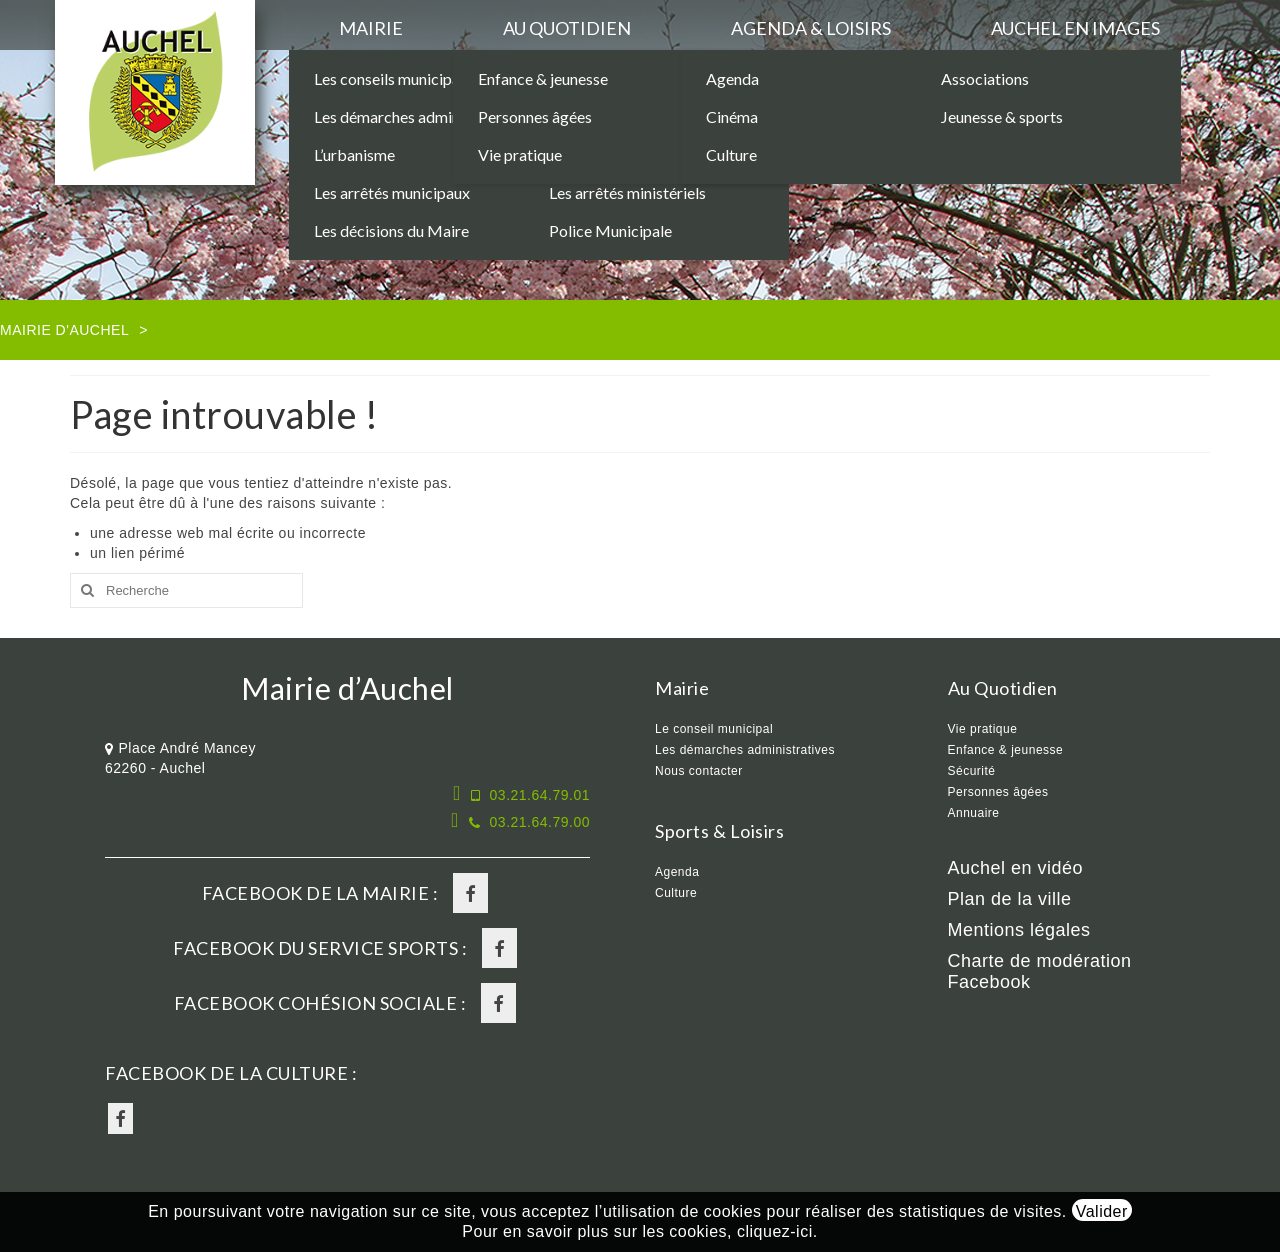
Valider (1102, 1211)
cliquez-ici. (777, 1231)
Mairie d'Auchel (64, 330)
